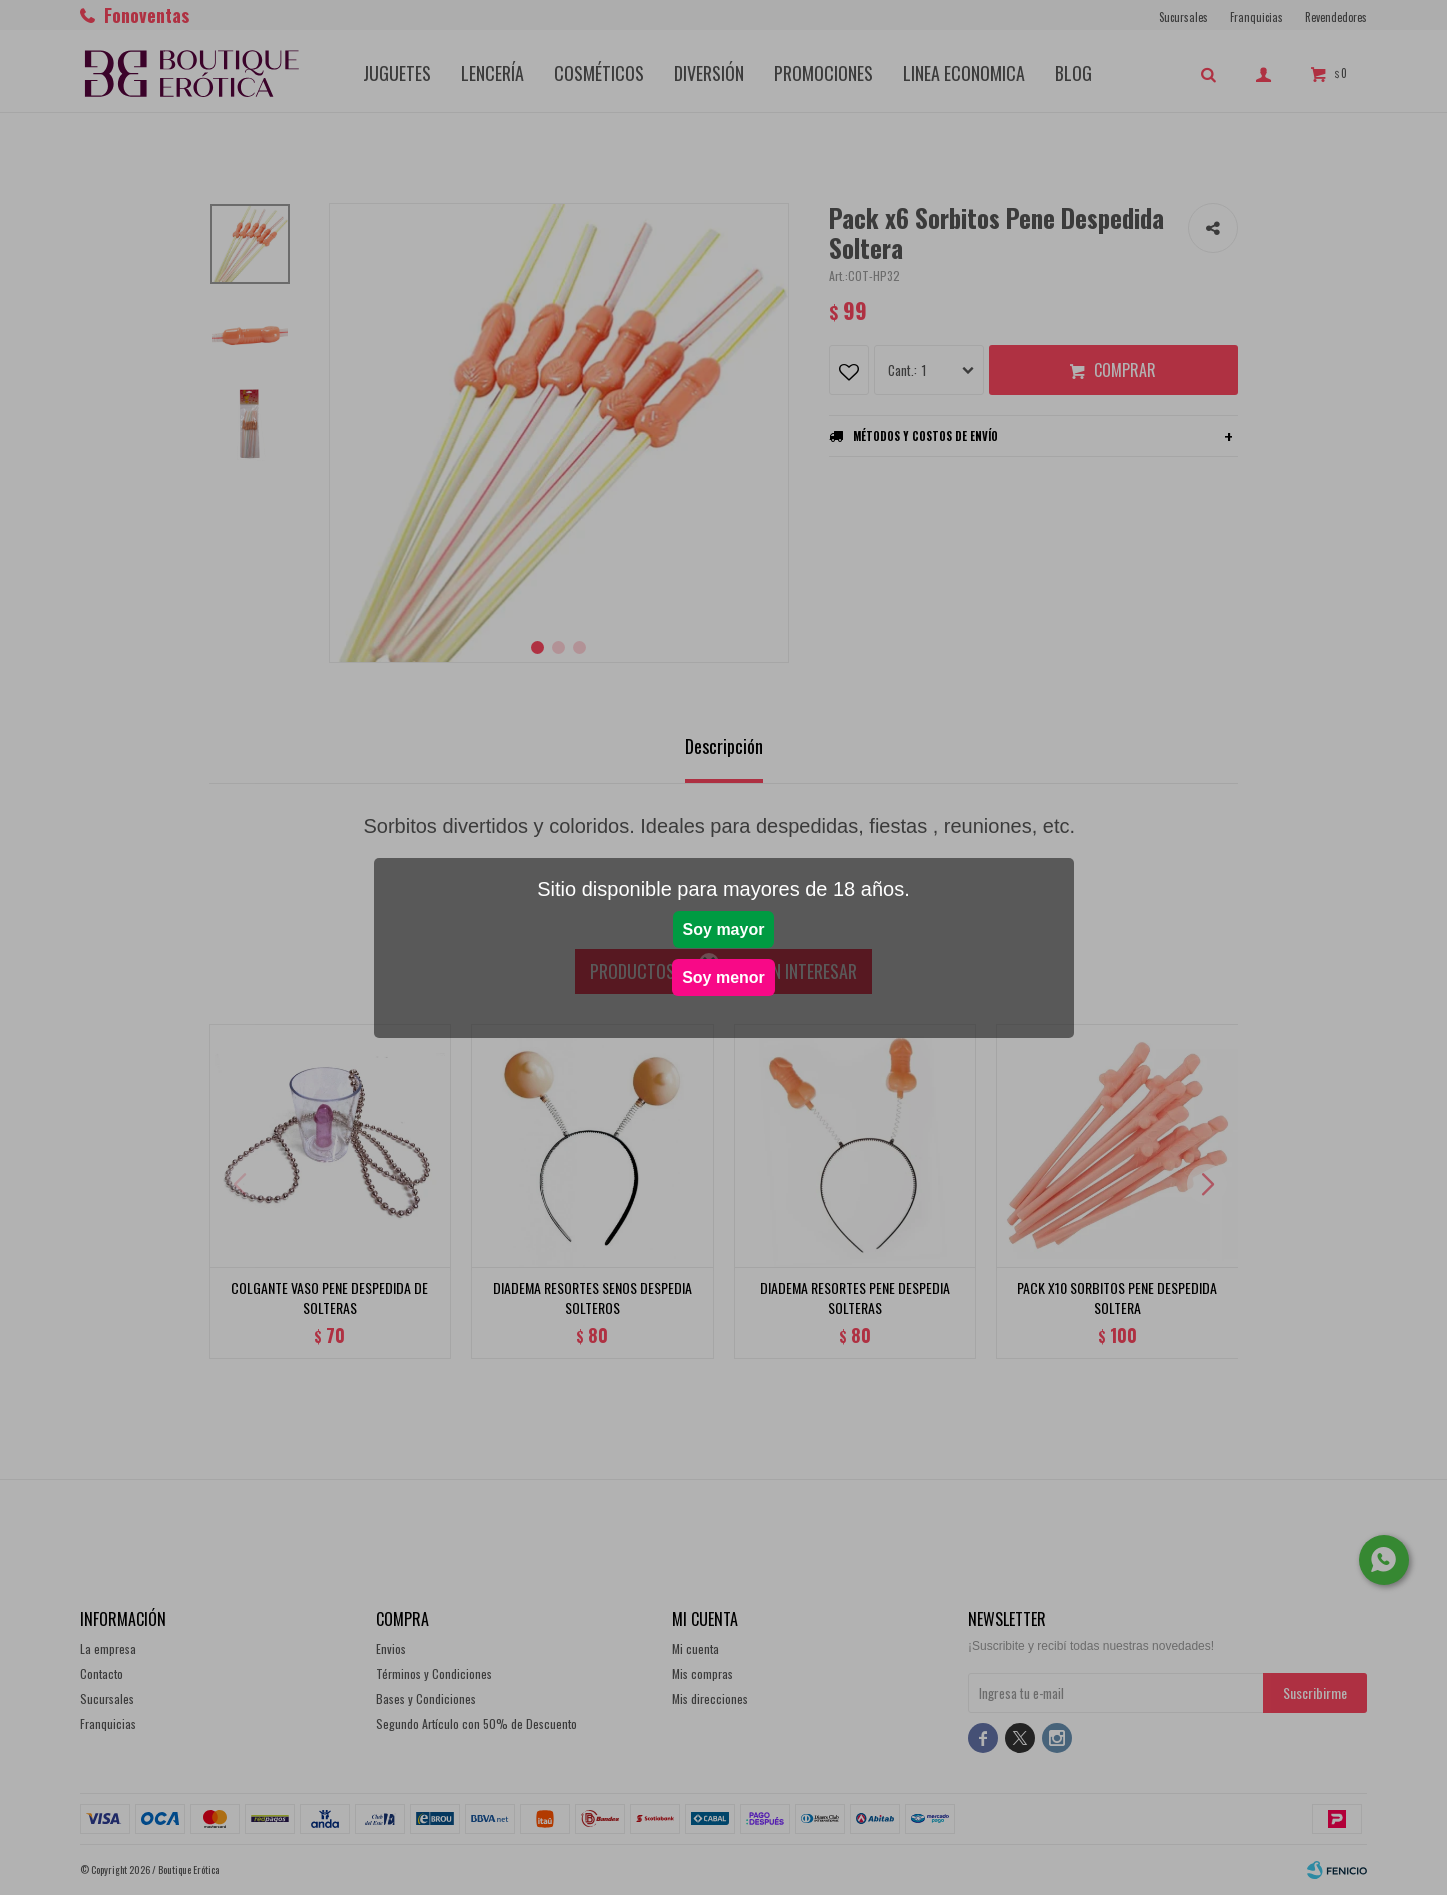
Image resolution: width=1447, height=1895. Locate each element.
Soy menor (723, 977)
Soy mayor (724, 929)
